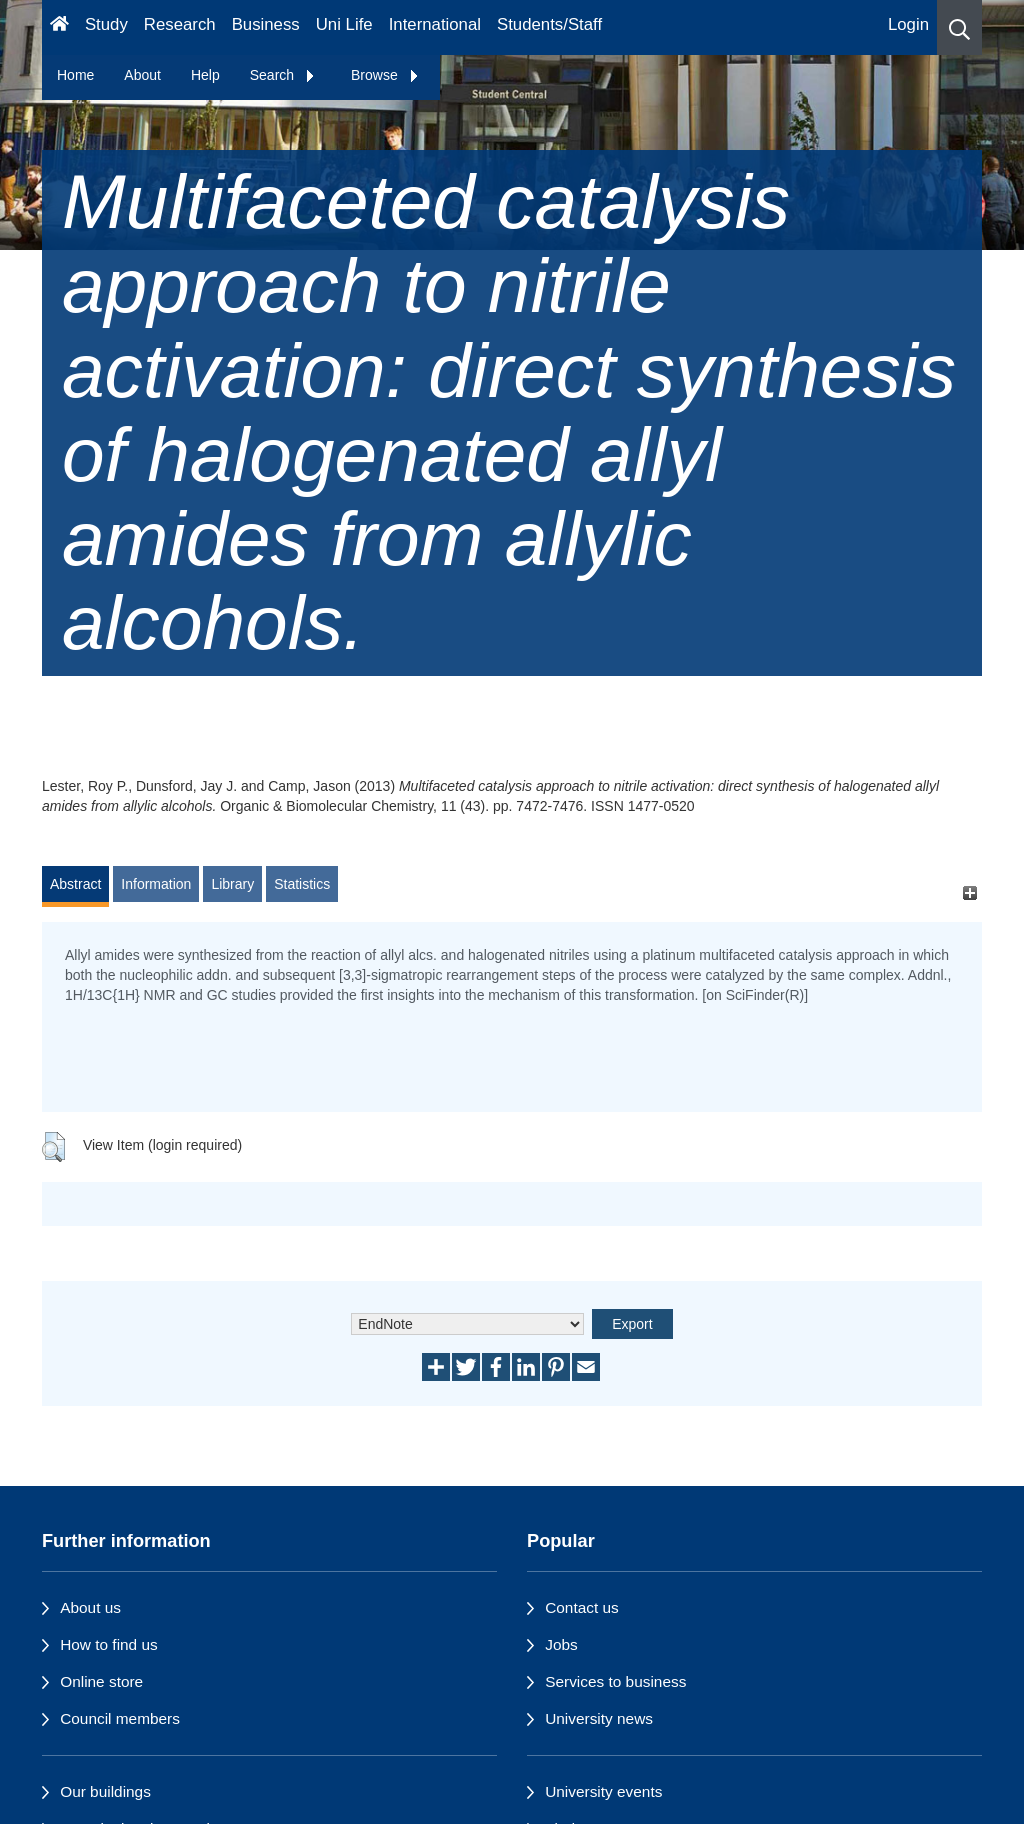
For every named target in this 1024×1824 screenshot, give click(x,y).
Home (75, 75)
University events (603, 1791)
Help (205, 75)
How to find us (109, 1644)
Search (283, 75)
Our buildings (105, 1791)
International (435, 24)
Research (180, 24)
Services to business (615, 1681)
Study (106, 24)
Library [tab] (232, 884)
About (142, 75)
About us (90, 1607)
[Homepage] (59, 27)
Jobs (561, 1644)
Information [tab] (156, 884)
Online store (101, 1681)
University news (599, 1718)
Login (908, 24)
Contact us (582, 1607)
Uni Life (344, 24)
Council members (120, 1718)
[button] (959, 27)
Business (266, 24)
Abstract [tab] (75, 884)
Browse (385, 75)
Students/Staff (549, 24)
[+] (969, 893)
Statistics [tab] (302, 884)
